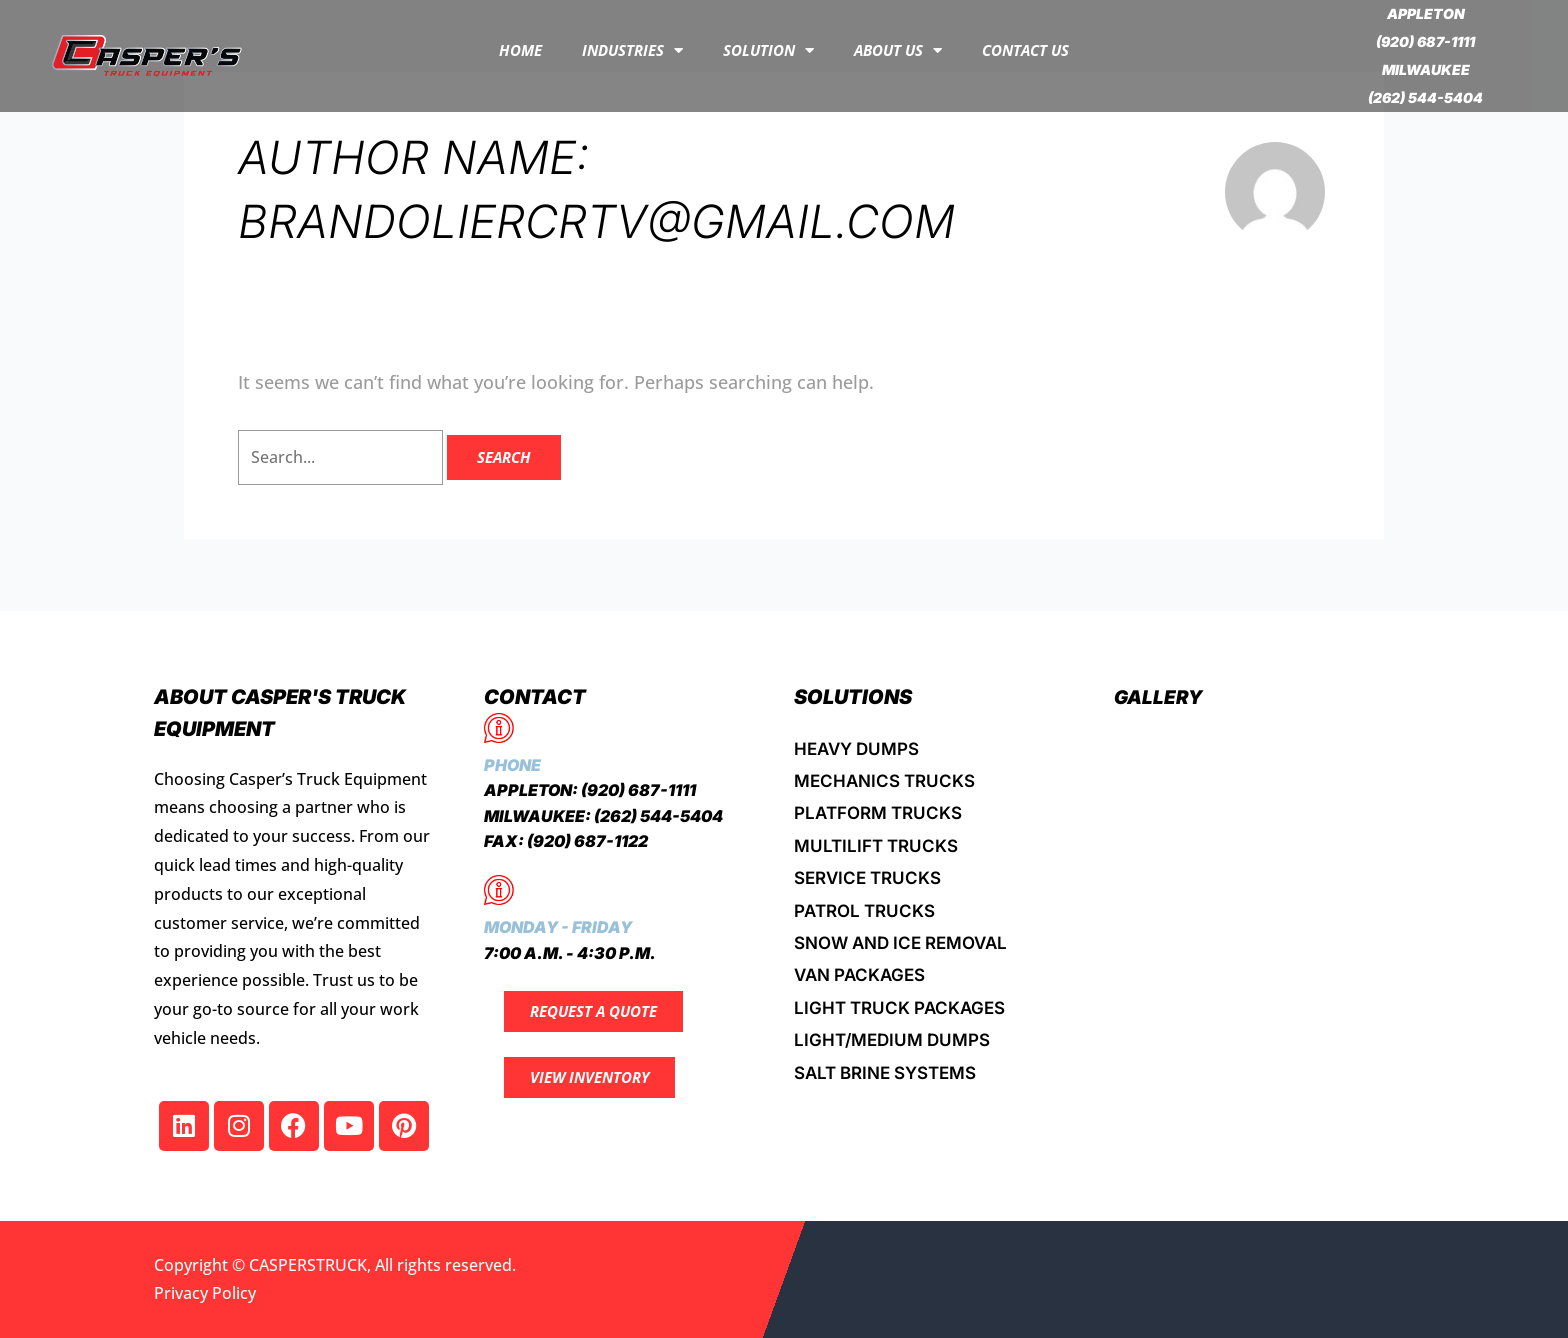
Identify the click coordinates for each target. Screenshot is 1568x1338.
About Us (898, 50)
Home (520, 50)
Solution (768, 50)
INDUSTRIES (632, 50)
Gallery (1160, 697)
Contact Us (1025, 50)
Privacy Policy (205, 1293)
